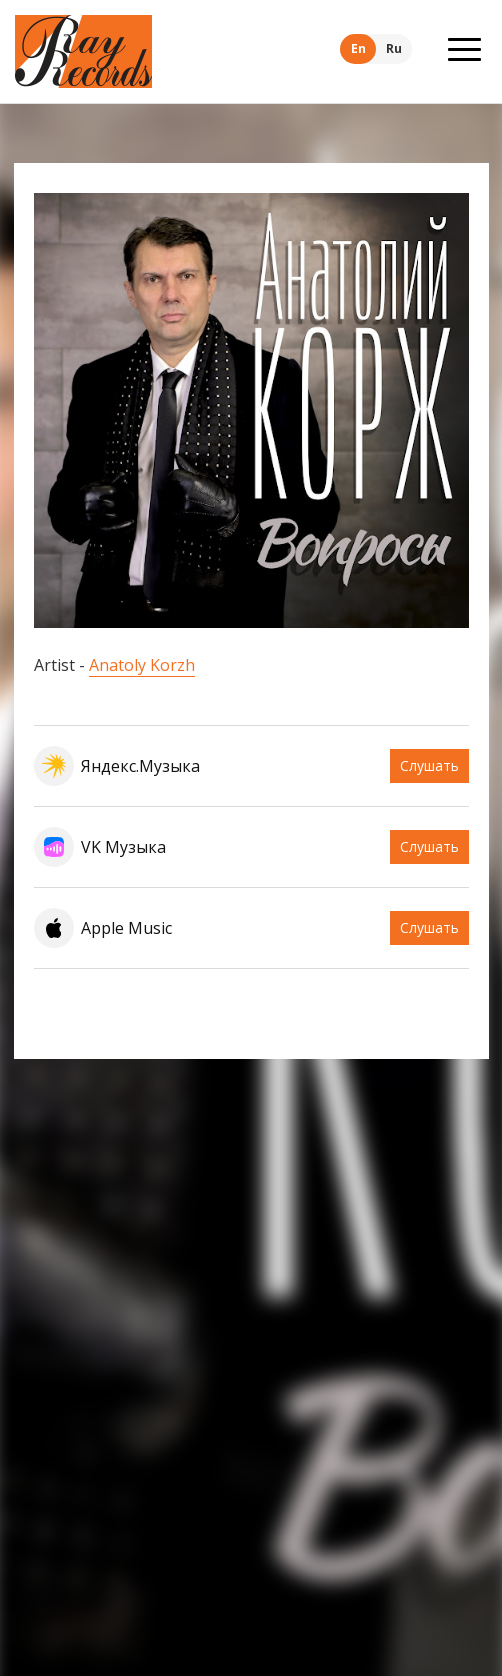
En (358, 48)
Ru (394, 48)
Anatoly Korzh (142, 665)
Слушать (429, 765)
